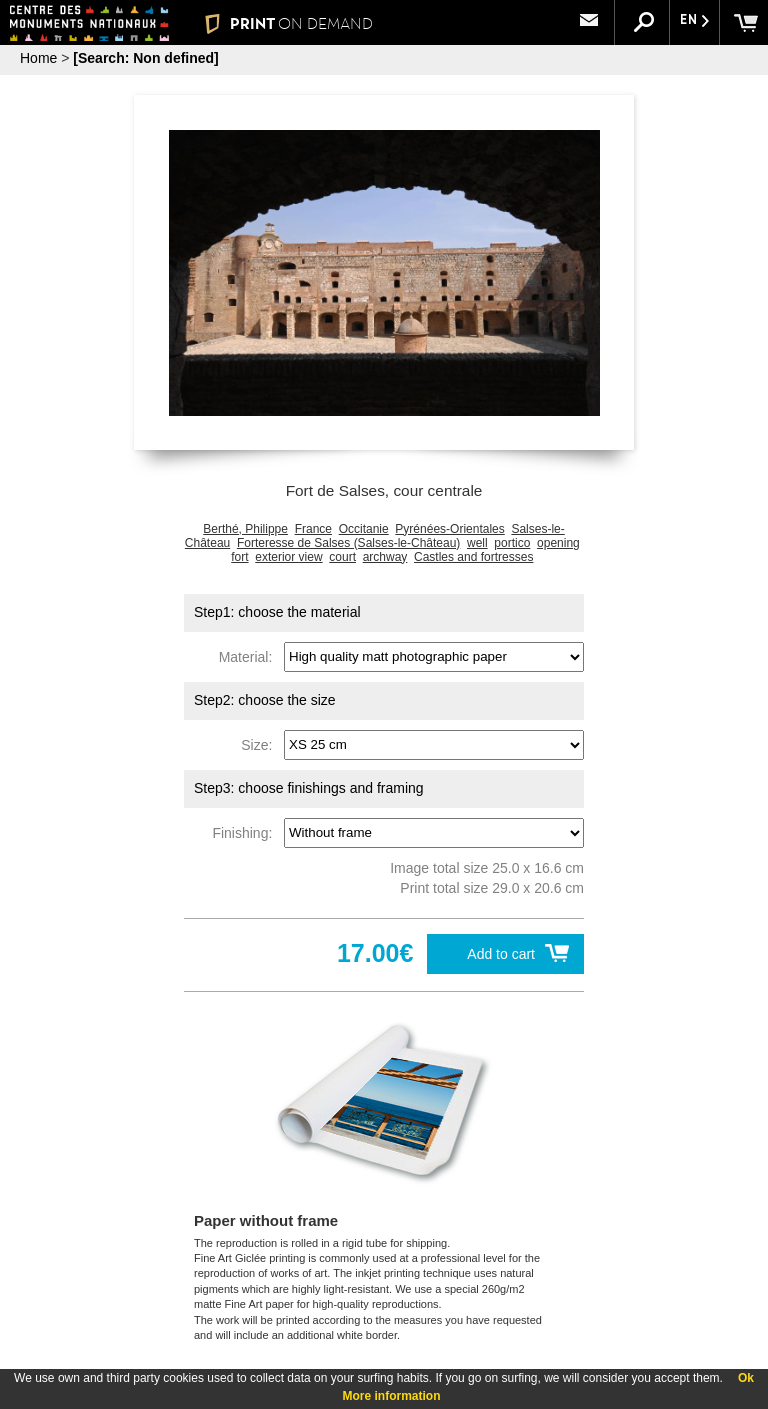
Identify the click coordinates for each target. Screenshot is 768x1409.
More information (392, 1396)
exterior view (288, 557)
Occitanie (364, 529)
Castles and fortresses (473, 557)
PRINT (288, 23)
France (313, 529)
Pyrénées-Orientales (449, 529)
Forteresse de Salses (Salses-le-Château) (348, 543)
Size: (260, 744)
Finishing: (246, 832)
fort (239, 557)
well (477, 543)
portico (512, 543)
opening (558, 543)
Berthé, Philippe (245, 529)
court (342, 557)
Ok (746, 1378)
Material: (249, 656)
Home (38, 58)
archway (385, 557)
